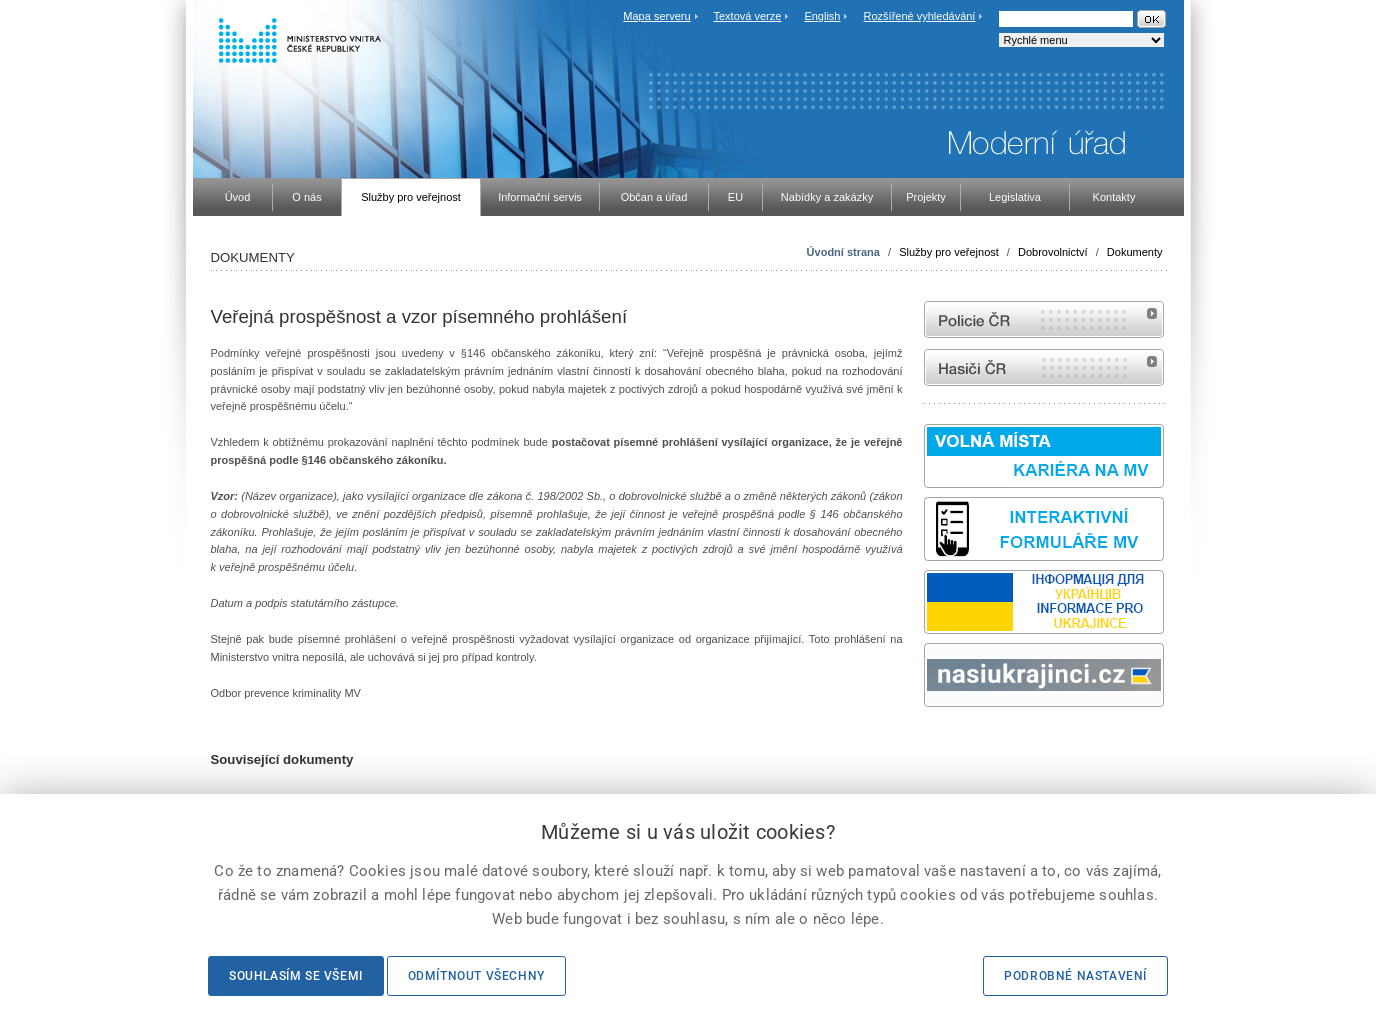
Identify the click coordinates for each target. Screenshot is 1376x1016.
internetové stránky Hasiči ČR (1044, 367)
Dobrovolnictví (1053, 252)
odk (934, 744)
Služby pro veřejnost (949, 252)
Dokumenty (1135, 252)
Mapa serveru (656, 16)
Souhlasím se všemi (296, 976)
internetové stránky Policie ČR (1044, 319)
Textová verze (747, 16)
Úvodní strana (843, 252)
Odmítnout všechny (476, 976)
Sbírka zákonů (927, 744)
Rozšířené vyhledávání (920, 16)
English (822, 16)
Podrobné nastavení (1075, 976)
